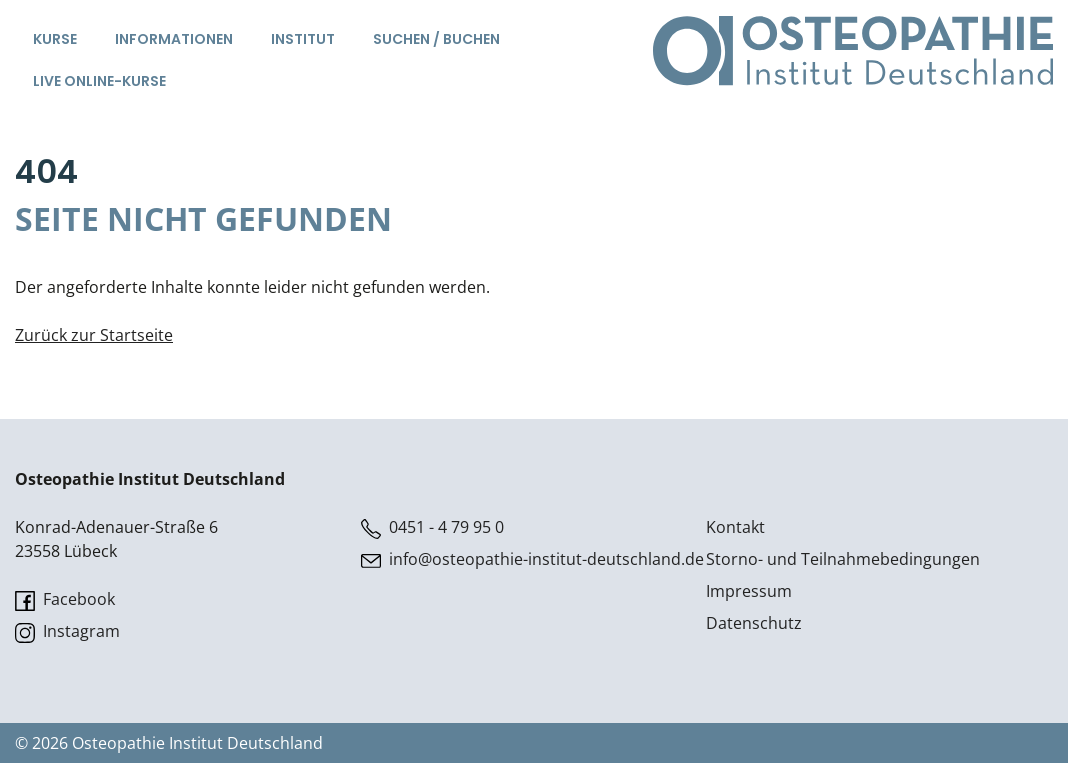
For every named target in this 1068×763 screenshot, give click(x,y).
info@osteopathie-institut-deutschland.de (532, 559)
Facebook (65, 599)
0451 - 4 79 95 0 (432, 527)
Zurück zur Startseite (94, 335)
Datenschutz (754, 623)
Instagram (67, 631)
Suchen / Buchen (436, 39)
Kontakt (735, 527)
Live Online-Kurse (99, 81)
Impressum (749, 591)
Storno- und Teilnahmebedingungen (843, 559)
